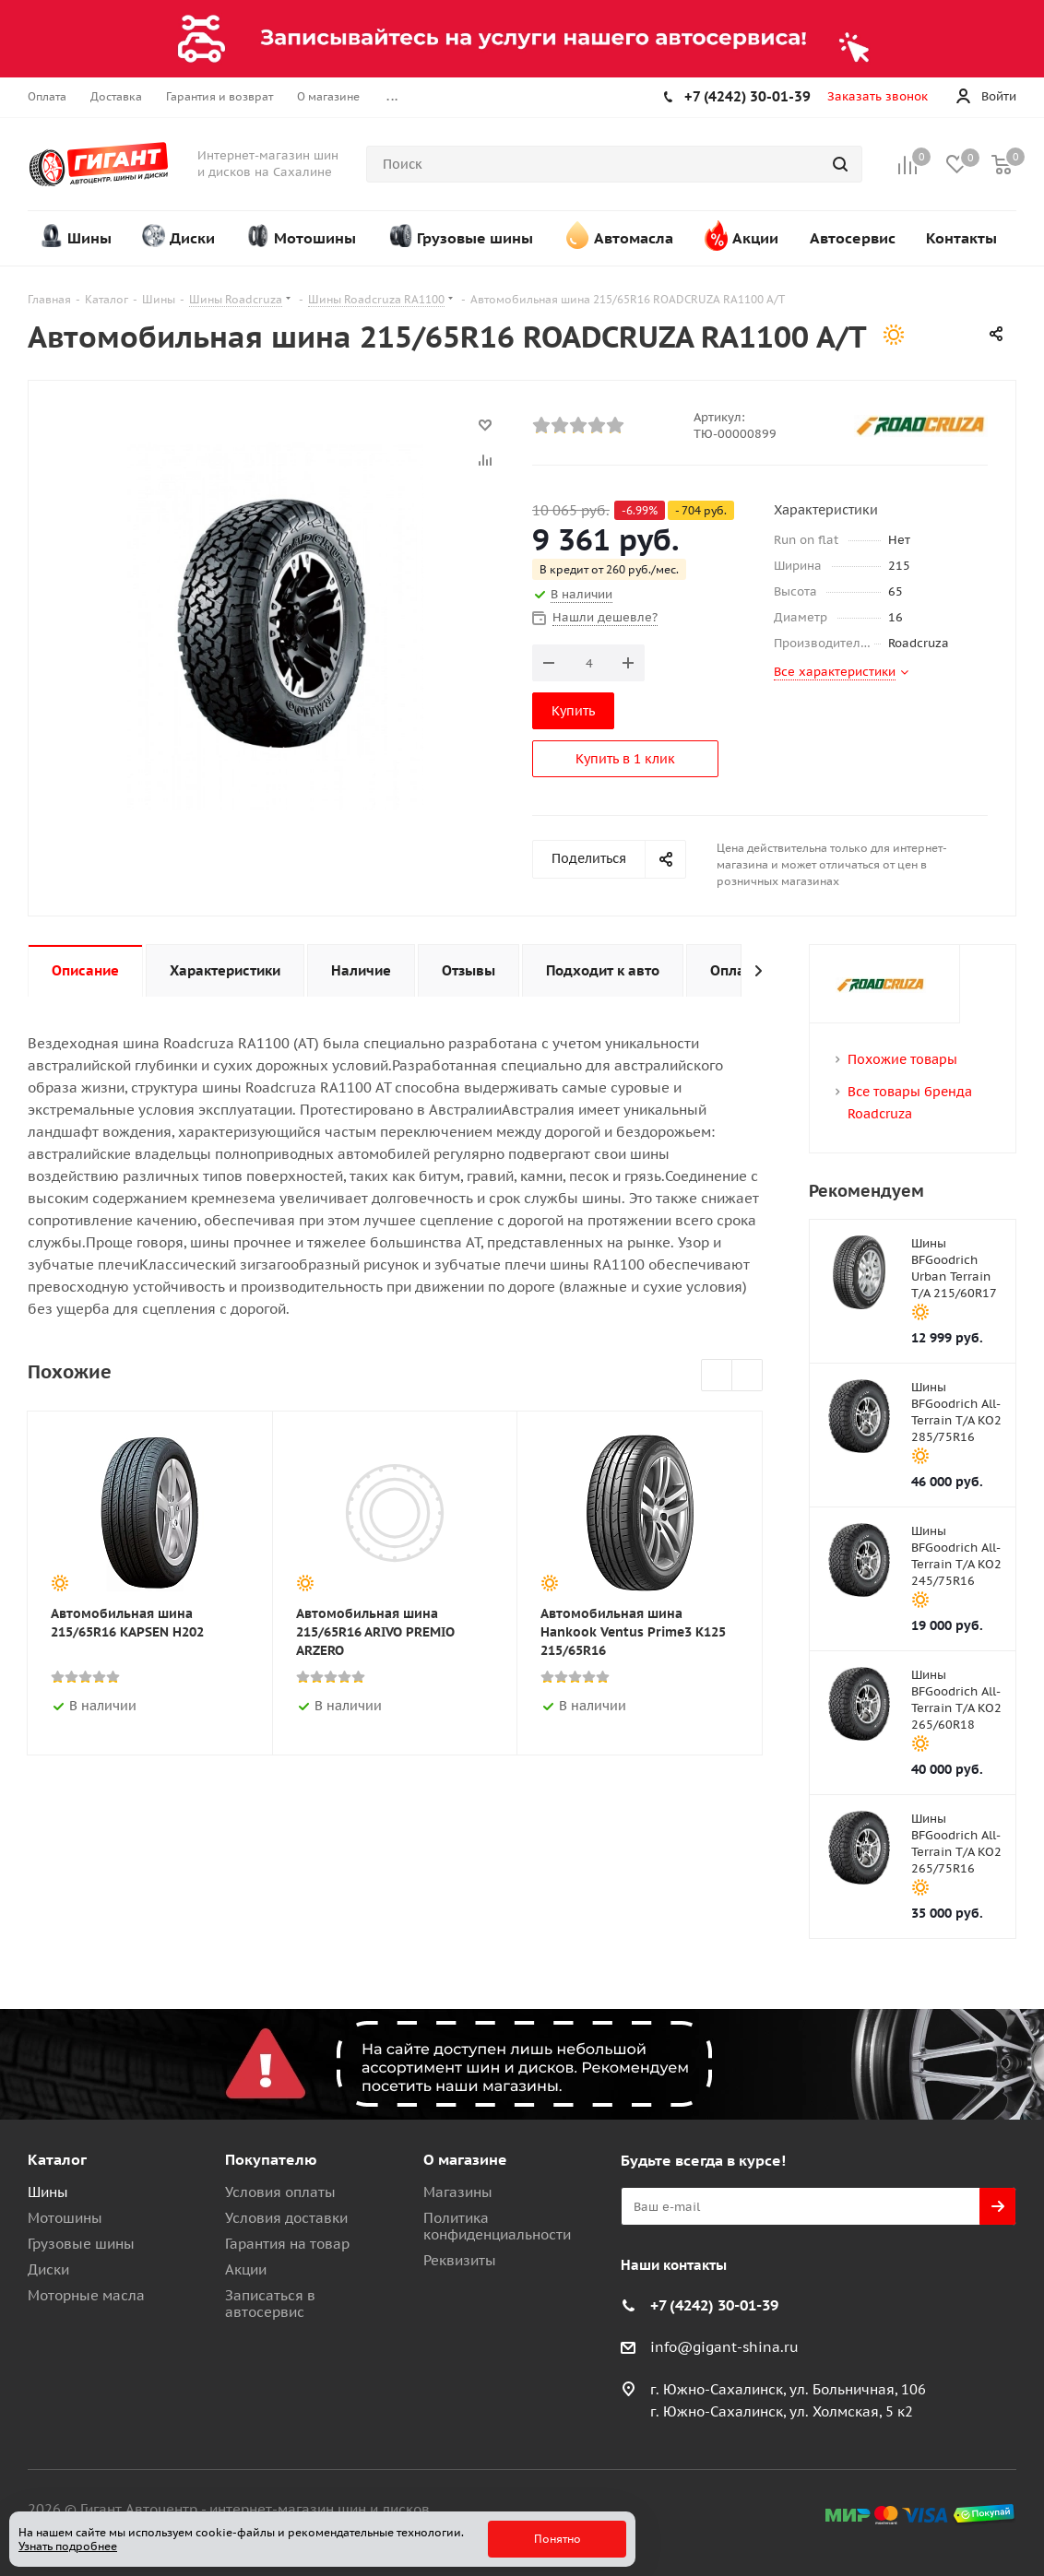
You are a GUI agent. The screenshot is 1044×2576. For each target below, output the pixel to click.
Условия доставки (286, 2218)
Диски (48, 2269)
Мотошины (65, 2218)
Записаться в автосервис (270, 2303)
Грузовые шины (81, 2243)
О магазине (465, 2159)
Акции (246, 2269)
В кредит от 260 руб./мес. (609, 569)
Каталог (57, 2159)
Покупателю (271, 2159)
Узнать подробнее (67, 2546)
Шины (48, 2192)
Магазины (457, 2192)
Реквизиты (459, 2260)
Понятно (557, 2539)
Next (747, 1376)
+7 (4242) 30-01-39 (747, 96)
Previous (717, 1376)
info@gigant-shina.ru (724, 2347)
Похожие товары (902, 1059)
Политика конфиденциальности (497, 2226)
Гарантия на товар (287, 2243)
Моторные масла (86, 2295)
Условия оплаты (280, 2192)
